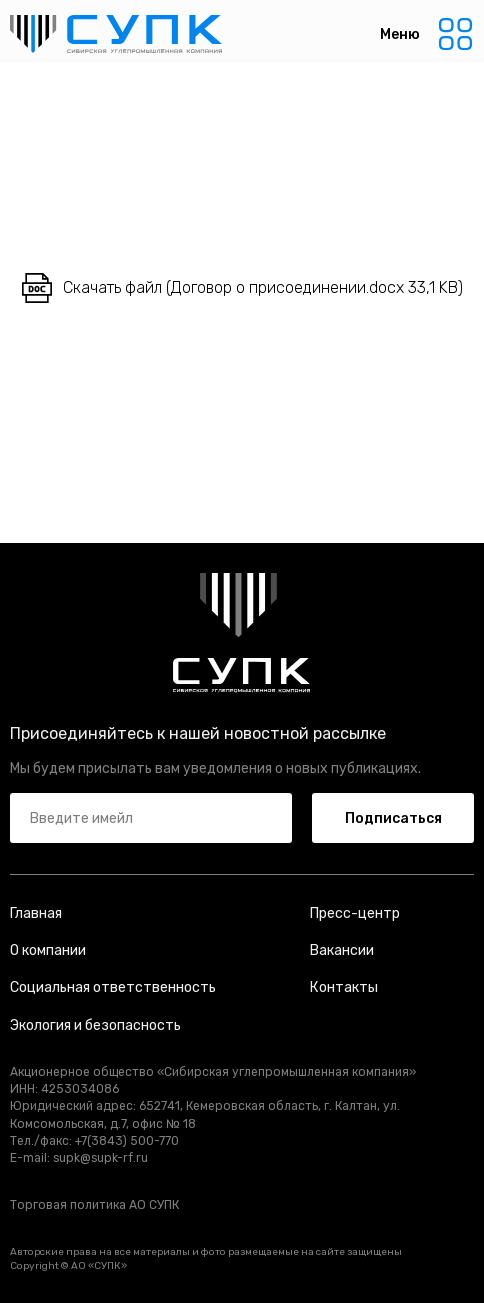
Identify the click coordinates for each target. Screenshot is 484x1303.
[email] (151, 818)
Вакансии (342, 950)
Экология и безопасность (95, 1025)
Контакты (344, 987)
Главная (36, 913)
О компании (48, 950)
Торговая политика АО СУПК (94, 1205)
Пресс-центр (355, 913)
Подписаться (393, 818)
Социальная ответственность (113, 987)
